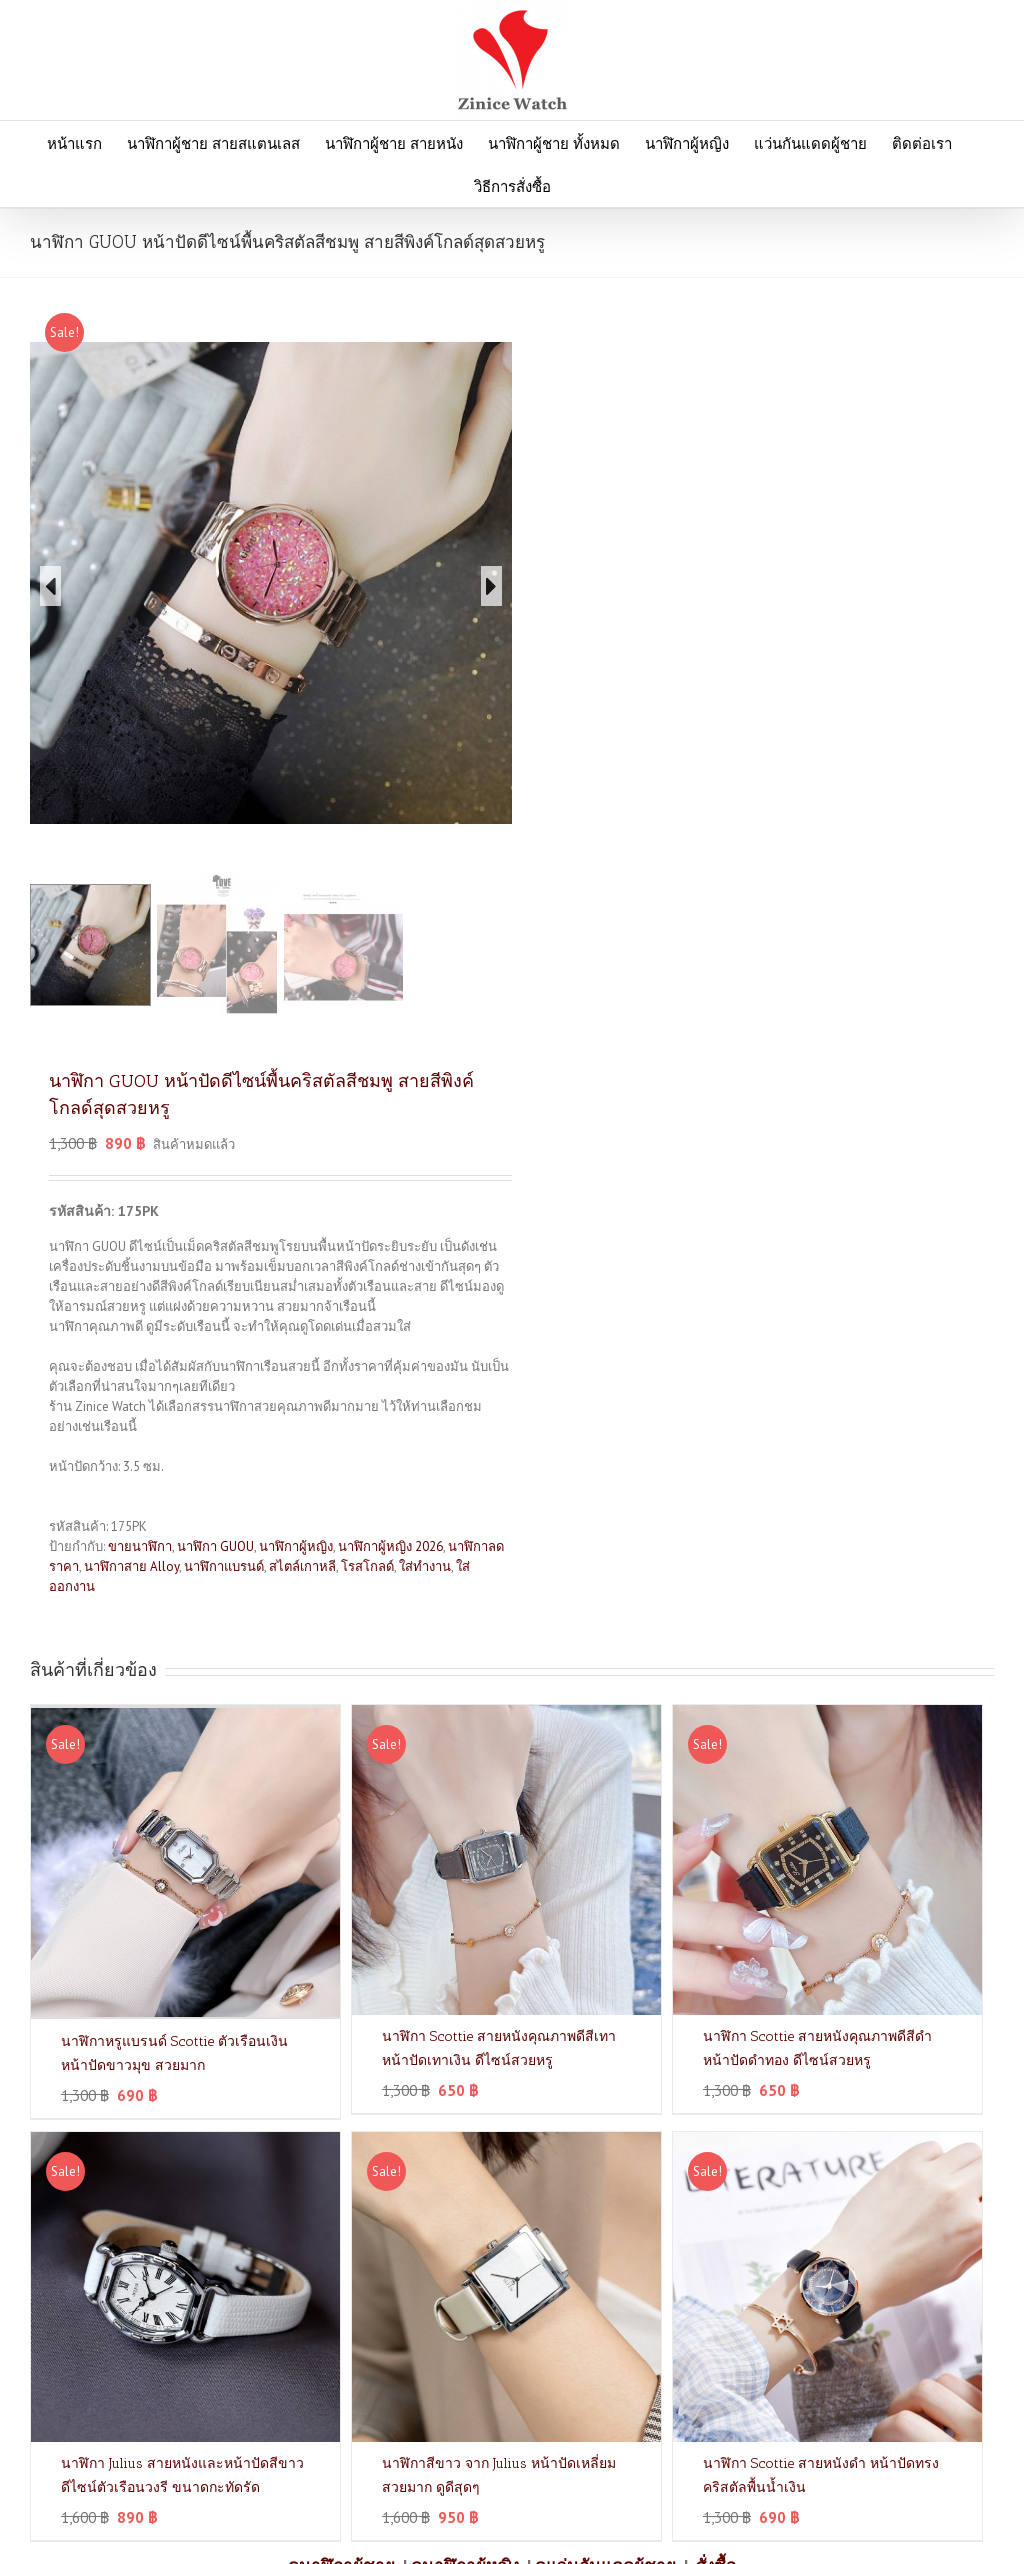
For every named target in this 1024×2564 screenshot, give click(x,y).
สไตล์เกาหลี (302, 1566)
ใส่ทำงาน (425, 1566)
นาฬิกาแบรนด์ (224, 1566)
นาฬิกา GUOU (215, 1546)
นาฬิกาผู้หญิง (296, 1546)
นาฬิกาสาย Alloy (131, 1566)
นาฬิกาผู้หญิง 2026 (390, 1546)
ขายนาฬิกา (140, 1546)
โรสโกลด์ (367, 1566)
